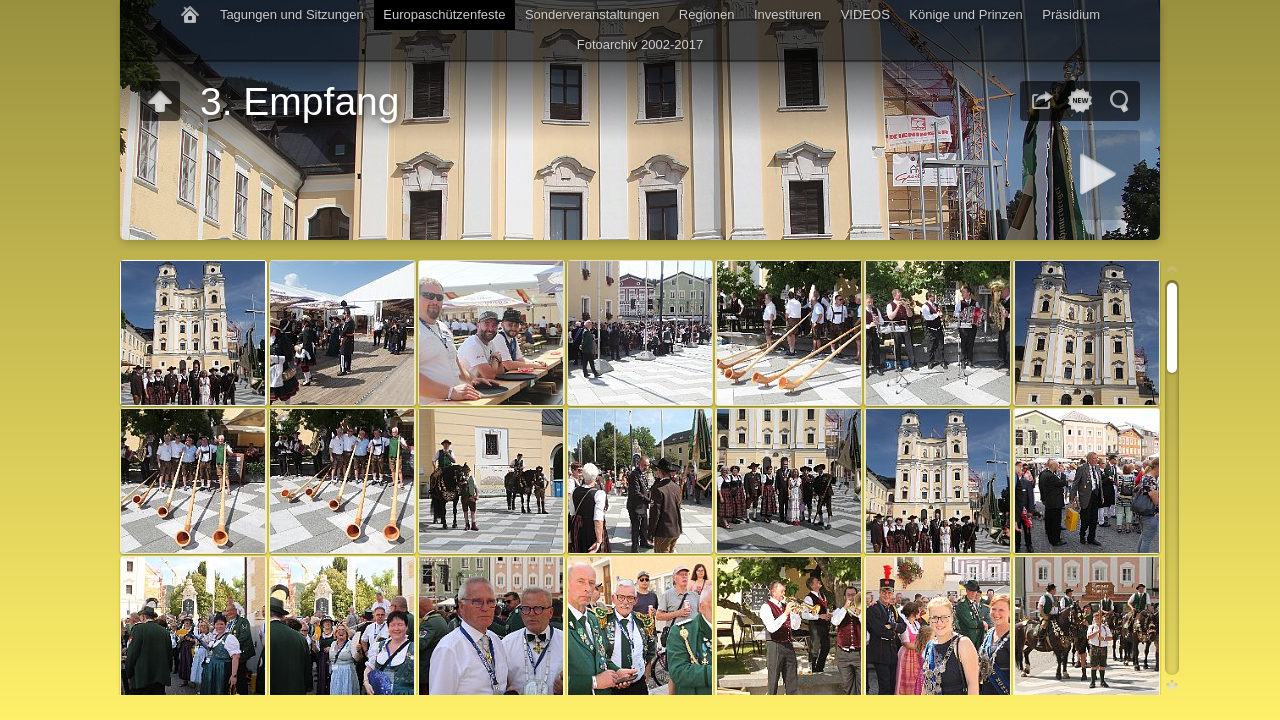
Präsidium (1071, 14)
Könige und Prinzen (965, 14)
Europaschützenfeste (444, 14)
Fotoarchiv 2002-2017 (640, 44)
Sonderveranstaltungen (592, 14)
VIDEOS (865, 14)
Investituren (787, 14)
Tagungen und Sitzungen (292, 14)
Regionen (707, 14)
